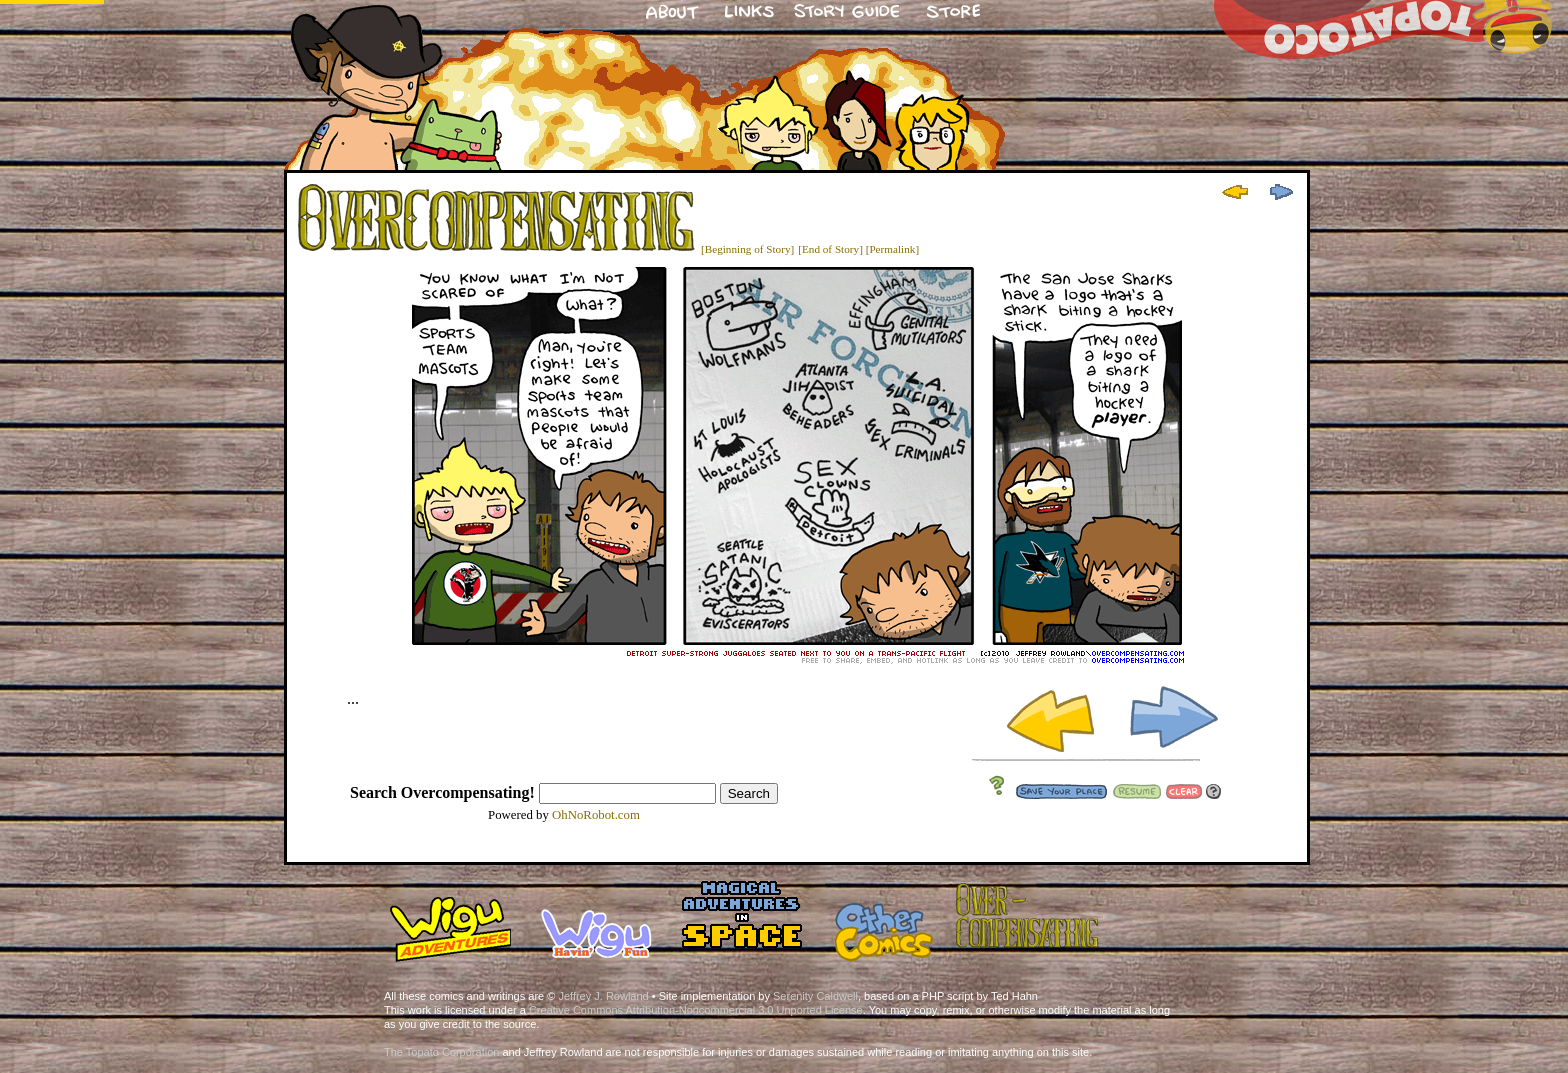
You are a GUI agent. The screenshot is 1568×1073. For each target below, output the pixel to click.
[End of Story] (830, 249)
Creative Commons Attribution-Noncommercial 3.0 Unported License (696, 1010)
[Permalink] (892, 249)
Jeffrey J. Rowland (603, 996)
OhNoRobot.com (596, 815)
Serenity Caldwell (815, 996)
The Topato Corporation (441, 1052)
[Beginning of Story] (747, 249)
